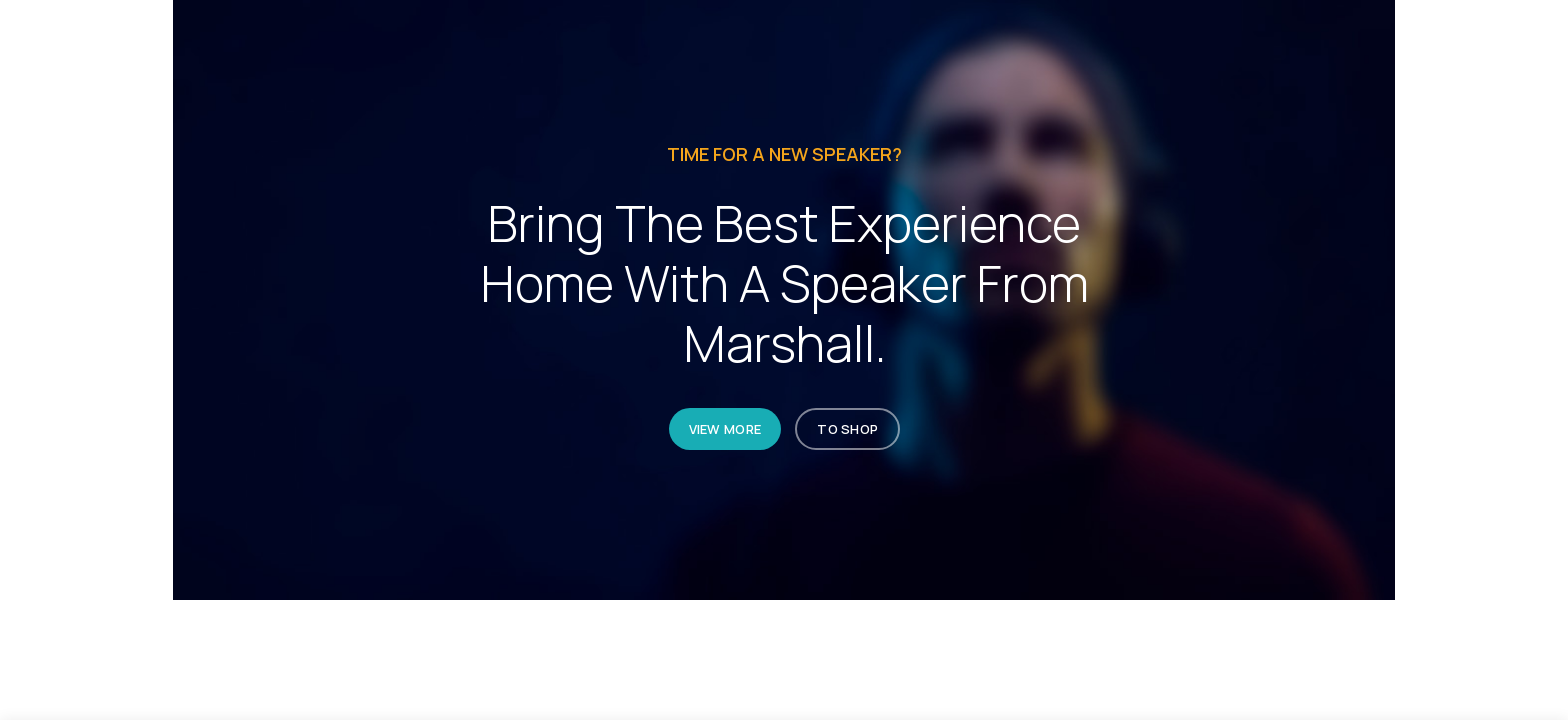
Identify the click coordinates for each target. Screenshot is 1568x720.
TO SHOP (847, 429)
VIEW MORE (724, 429)
